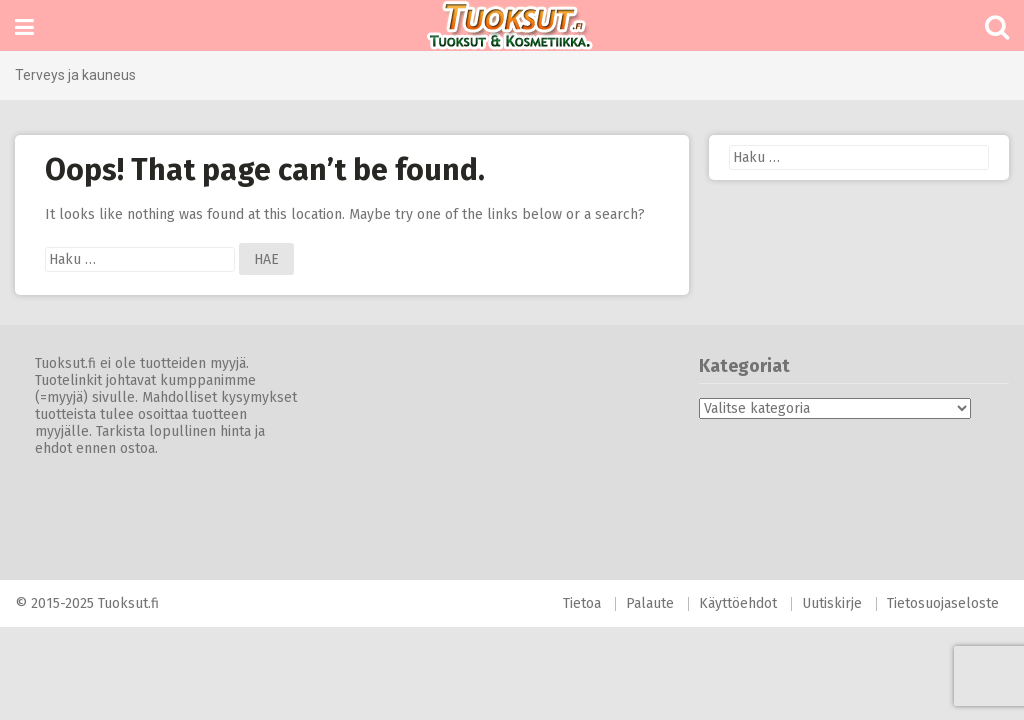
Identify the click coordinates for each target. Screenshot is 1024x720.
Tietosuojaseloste (943, 603)
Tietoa (582, 603)
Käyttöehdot (738, 603)
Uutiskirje (832, 603)
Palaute (650, 603)
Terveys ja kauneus (75, 75)
